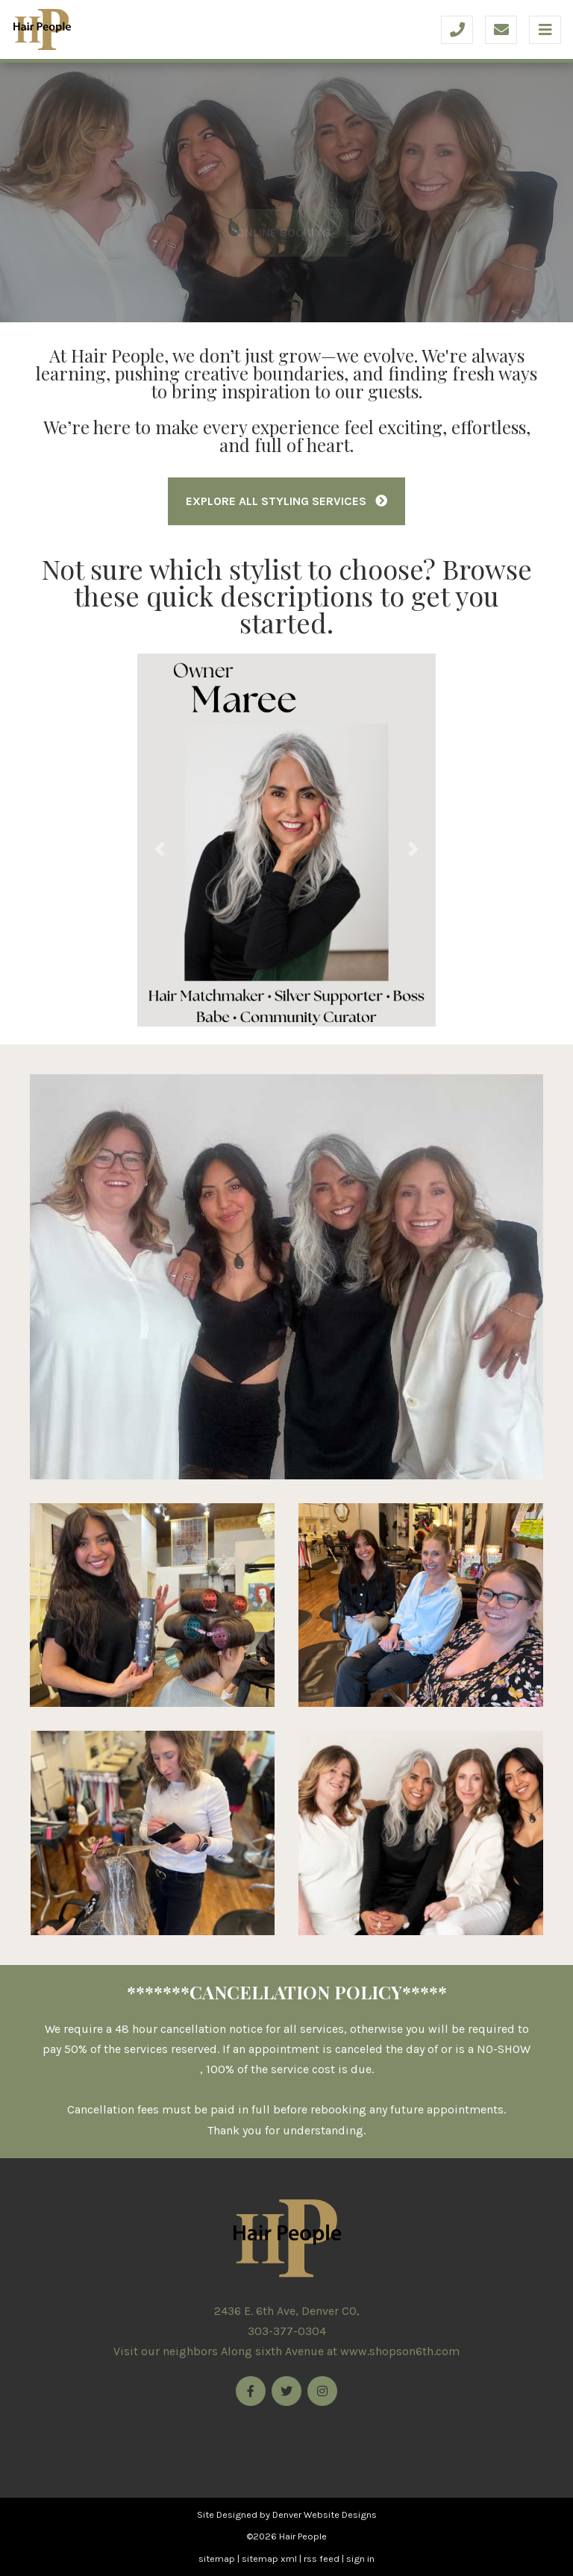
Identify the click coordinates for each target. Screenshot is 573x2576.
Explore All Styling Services (286, 501)
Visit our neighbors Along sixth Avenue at (286, 2351)
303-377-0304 (287, 2331)
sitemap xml (269, 2558)
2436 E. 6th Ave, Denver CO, (287, 2311)
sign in (360, 2558)
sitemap (216, 2558)
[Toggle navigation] (545, 30)
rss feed (321, 2558)
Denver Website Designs (324, 2514)
